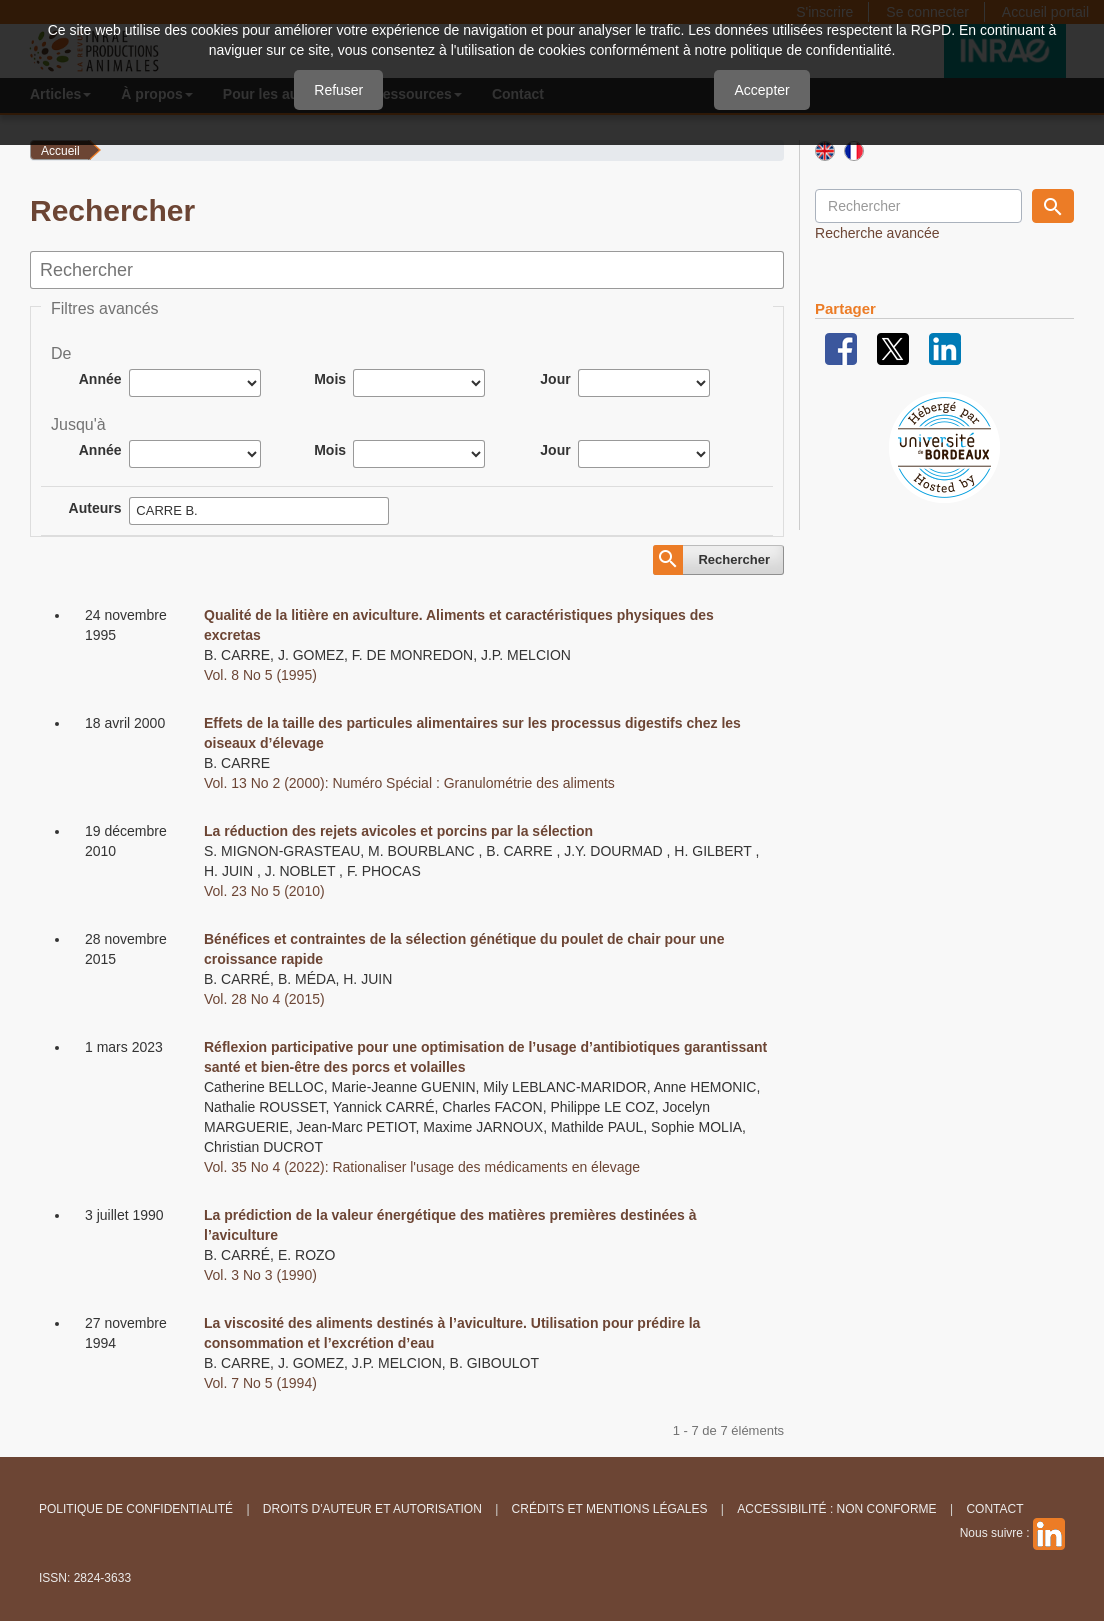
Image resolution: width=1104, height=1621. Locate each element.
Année (100, 379)
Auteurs (95, 508)
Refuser (338, 90)
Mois (330, 379)
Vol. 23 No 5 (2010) (264, 891)
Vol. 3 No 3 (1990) (260, 1275)
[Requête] (918, 206)
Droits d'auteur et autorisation (372, 1509)
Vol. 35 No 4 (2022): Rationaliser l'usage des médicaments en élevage (422, 1167)
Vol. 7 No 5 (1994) (260, 1383)
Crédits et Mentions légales (610, 1509)
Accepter (761, 90)
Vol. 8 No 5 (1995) (260, 675)
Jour (555, 379)
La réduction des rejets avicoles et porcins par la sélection (398, 831)
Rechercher (734, 559)
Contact (994, 1509)
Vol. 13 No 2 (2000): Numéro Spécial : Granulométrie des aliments (409, 783)
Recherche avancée (877, 233)
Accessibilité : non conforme (836, 1509)
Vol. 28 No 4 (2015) (264, 999)
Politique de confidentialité (136, 1509)
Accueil (60, 151)
